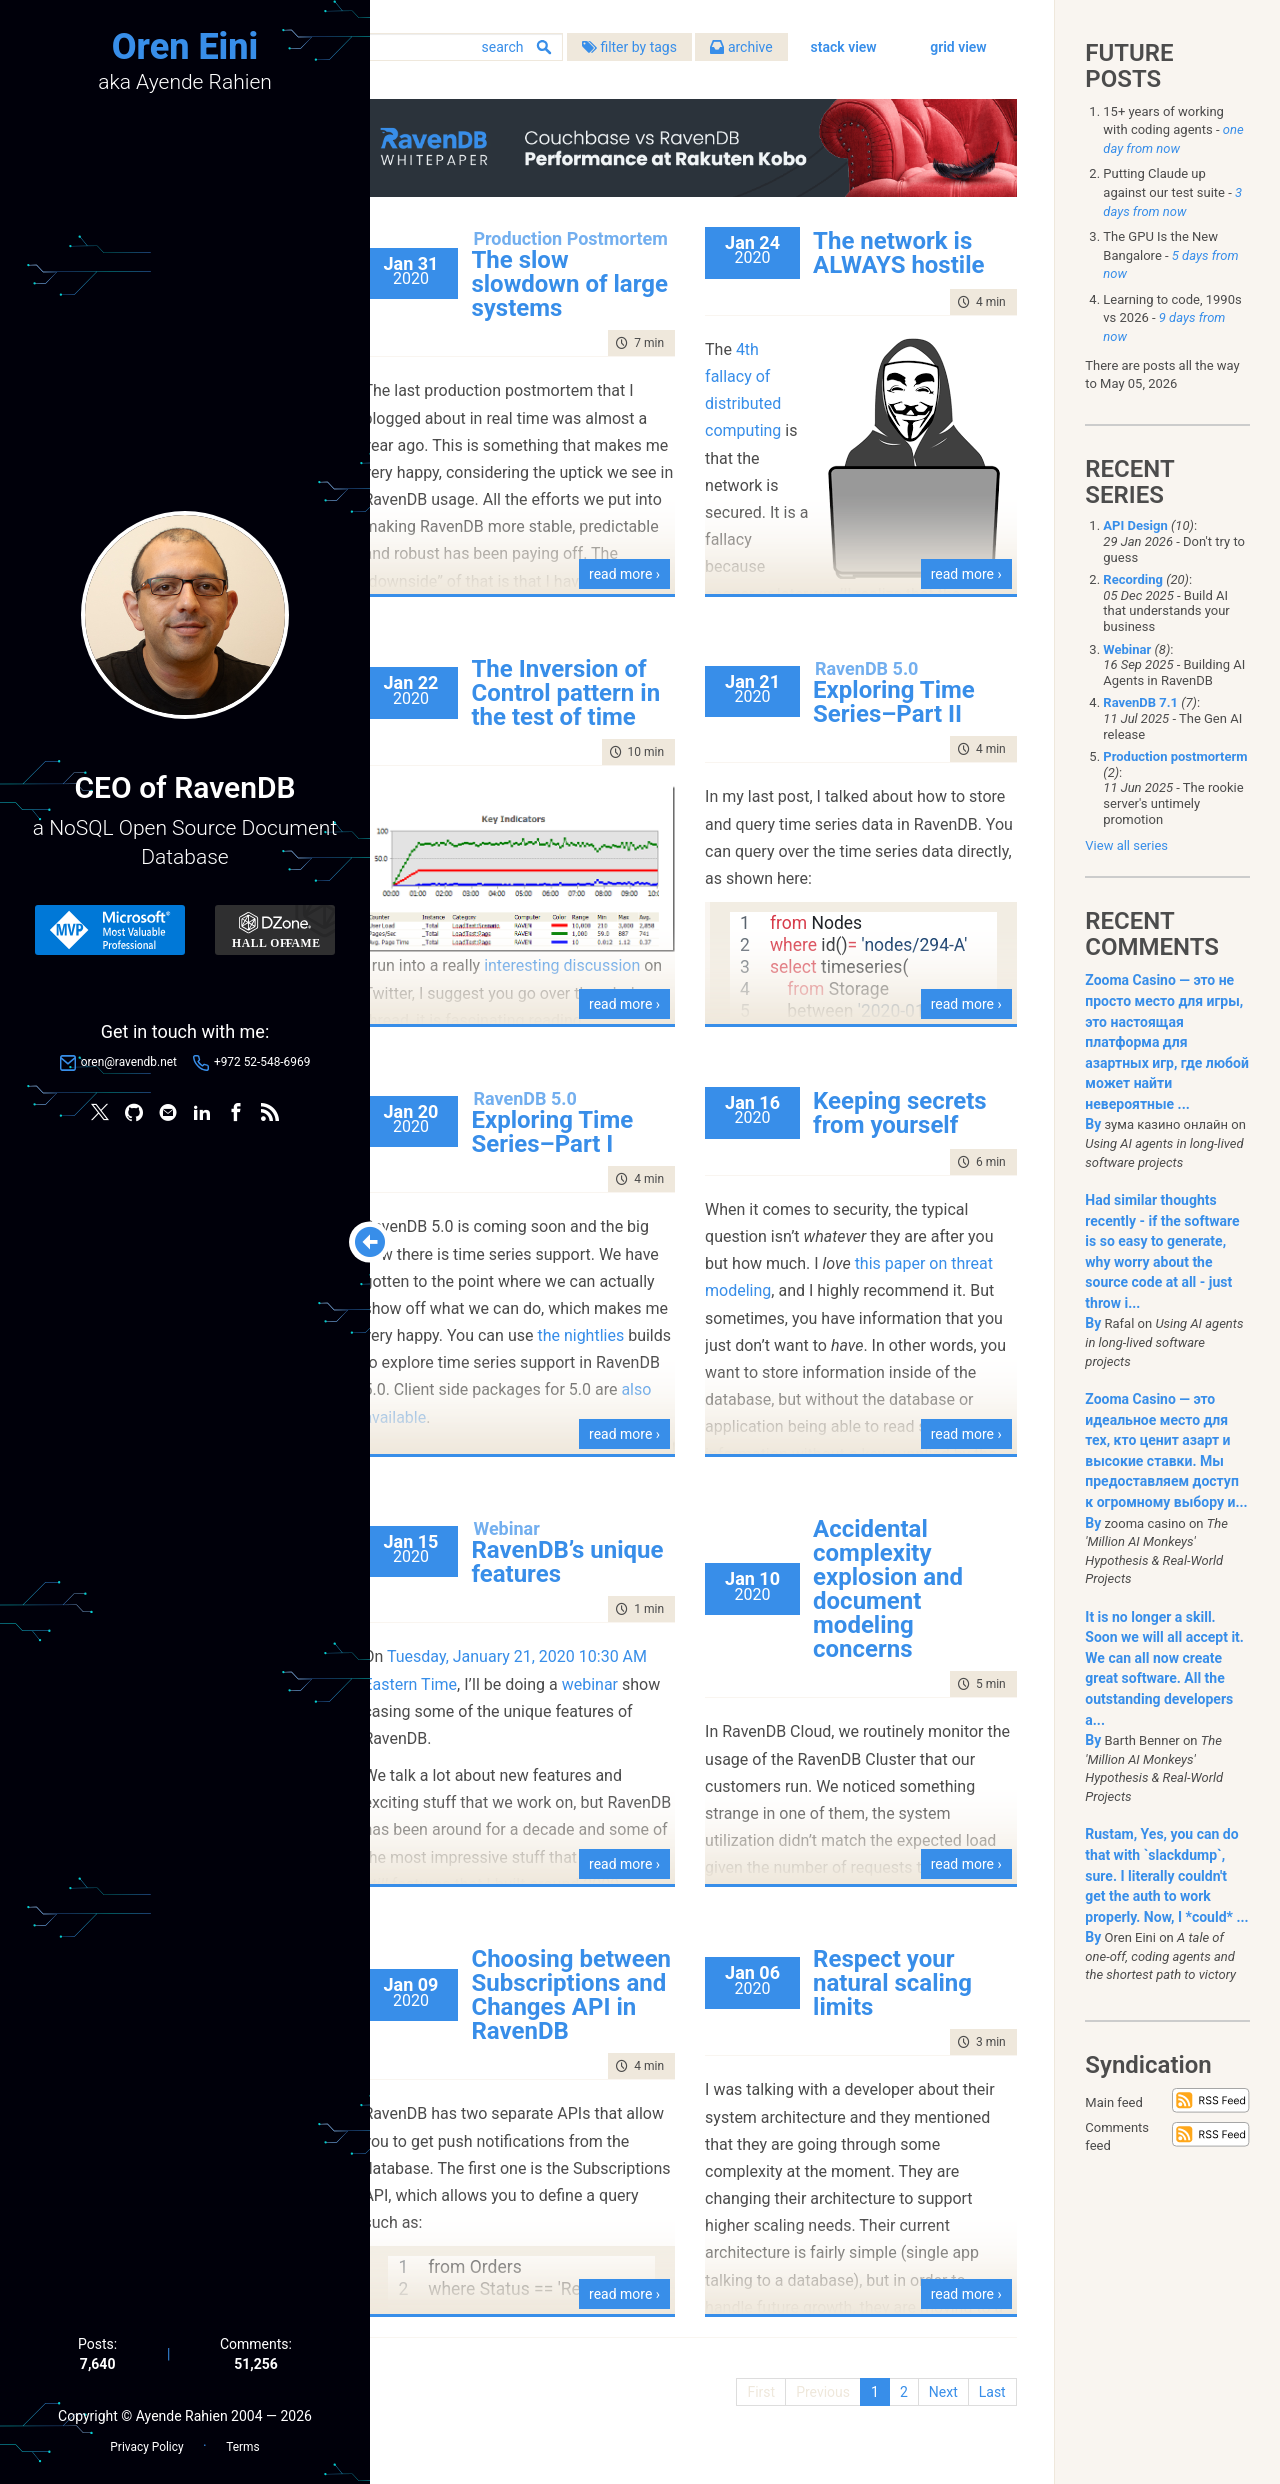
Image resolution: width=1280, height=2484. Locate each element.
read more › (646, 597)
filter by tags (675, 49)
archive (788, 49)
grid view (956, 80)
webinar (636, 1706)
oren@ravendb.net (129, 1063)
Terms (242, 2445)
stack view (841, 80)
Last (989, 2415)
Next (940, 2415)
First (759, 2415)
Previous (821, 2415)
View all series (1126, 845)
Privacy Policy (146, 2445)
